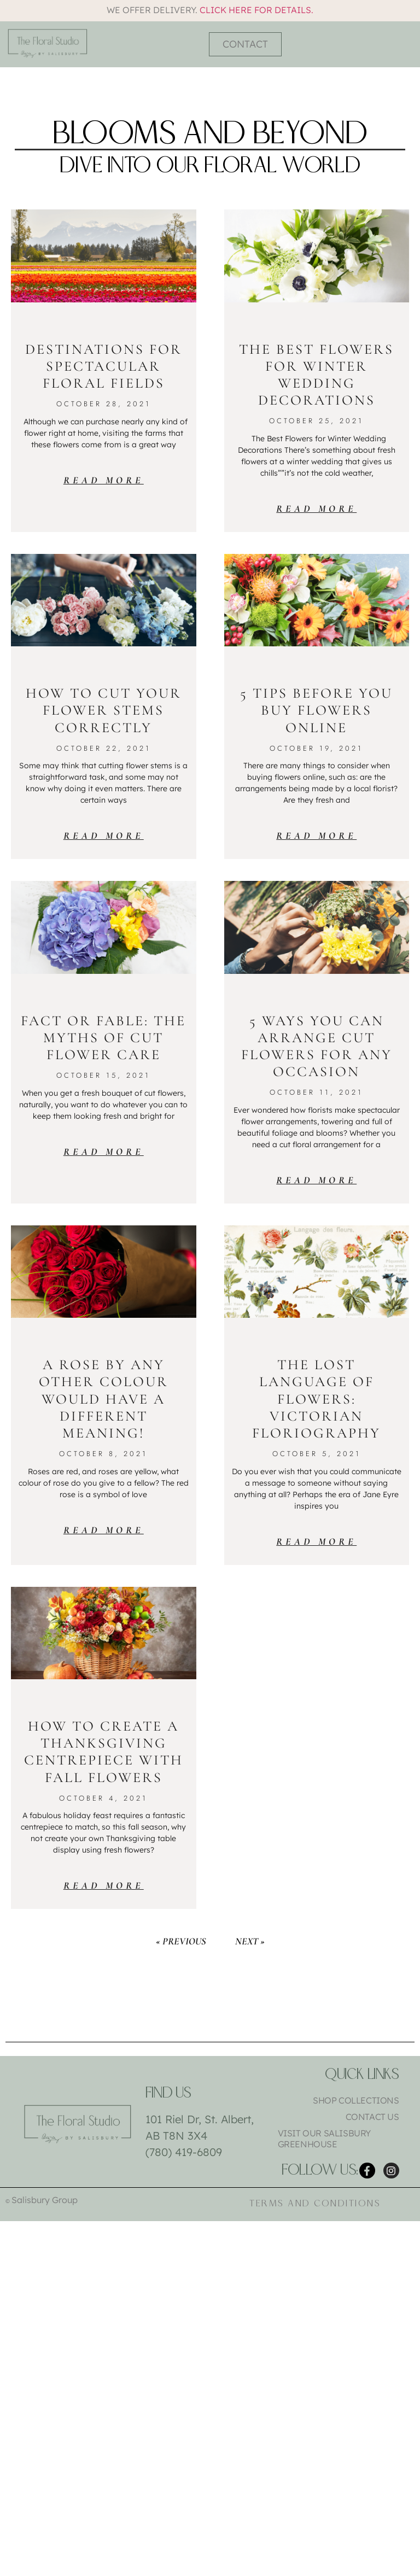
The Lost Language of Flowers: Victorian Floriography (316, 1398)
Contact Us (372, 2116)
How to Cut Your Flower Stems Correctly (104, 710)
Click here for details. (256, 9)
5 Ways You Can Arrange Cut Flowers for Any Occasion (316, 1046)
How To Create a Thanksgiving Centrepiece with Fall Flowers (103, 1752)
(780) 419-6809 (183, 2152)
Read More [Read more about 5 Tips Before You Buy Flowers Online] (316, 836)
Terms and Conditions (315, 2205)
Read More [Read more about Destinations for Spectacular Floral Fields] (103, 480)
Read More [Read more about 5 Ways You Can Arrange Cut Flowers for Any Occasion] (316, 1180)
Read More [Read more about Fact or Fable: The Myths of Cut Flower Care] (103, 1152)
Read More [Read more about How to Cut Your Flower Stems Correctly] (103, 836)
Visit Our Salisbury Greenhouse (324, 2138)
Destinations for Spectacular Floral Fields (103, 366)
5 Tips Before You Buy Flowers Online (316, 710)
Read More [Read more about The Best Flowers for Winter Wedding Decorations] (316, 509)
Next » (250, 1941)
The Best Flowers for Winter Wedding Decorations (316, 375)
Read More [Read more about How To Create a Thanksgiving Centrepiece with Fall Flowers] (103, 1885)
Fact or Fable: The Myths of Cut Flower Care (103, 1037)
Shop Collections (356, 2100)
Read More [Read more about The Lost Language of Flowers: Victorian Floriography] (316, 1541)
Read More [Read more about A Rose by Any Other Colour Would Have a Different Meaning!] (103, 1530)
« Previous (181, 1941)
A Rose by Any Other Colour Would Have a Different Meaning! (103, 1398)
